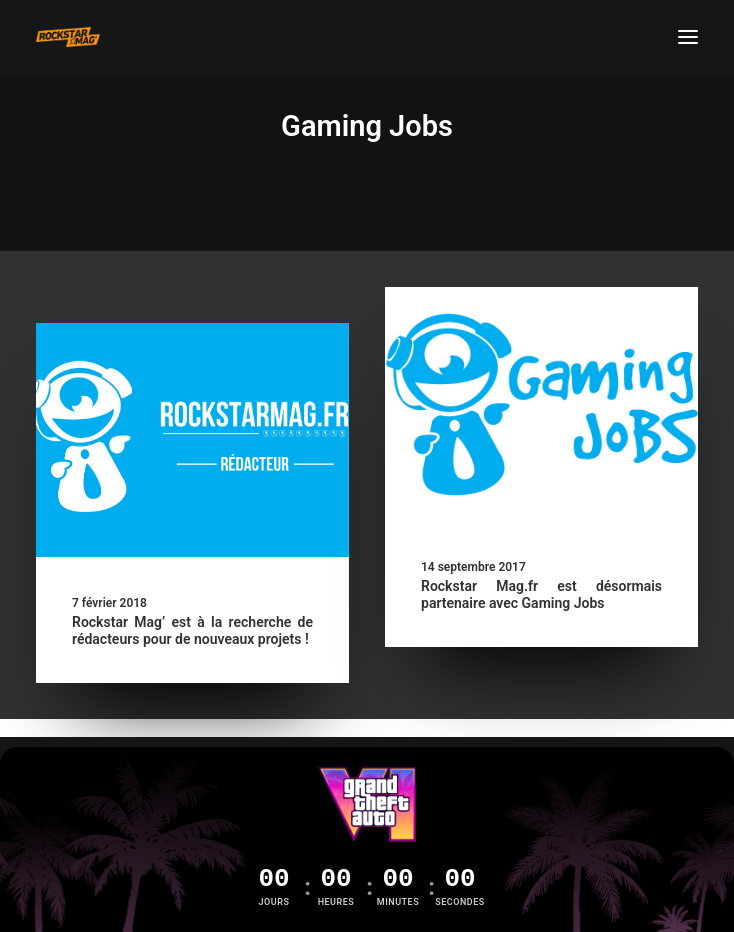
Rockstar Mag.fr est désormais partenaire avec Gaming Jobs (541, 594)
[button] (688, 37)
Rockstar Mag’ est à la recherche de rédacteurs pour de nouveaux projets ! (192, 630)
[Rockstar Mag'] (68, 37)
